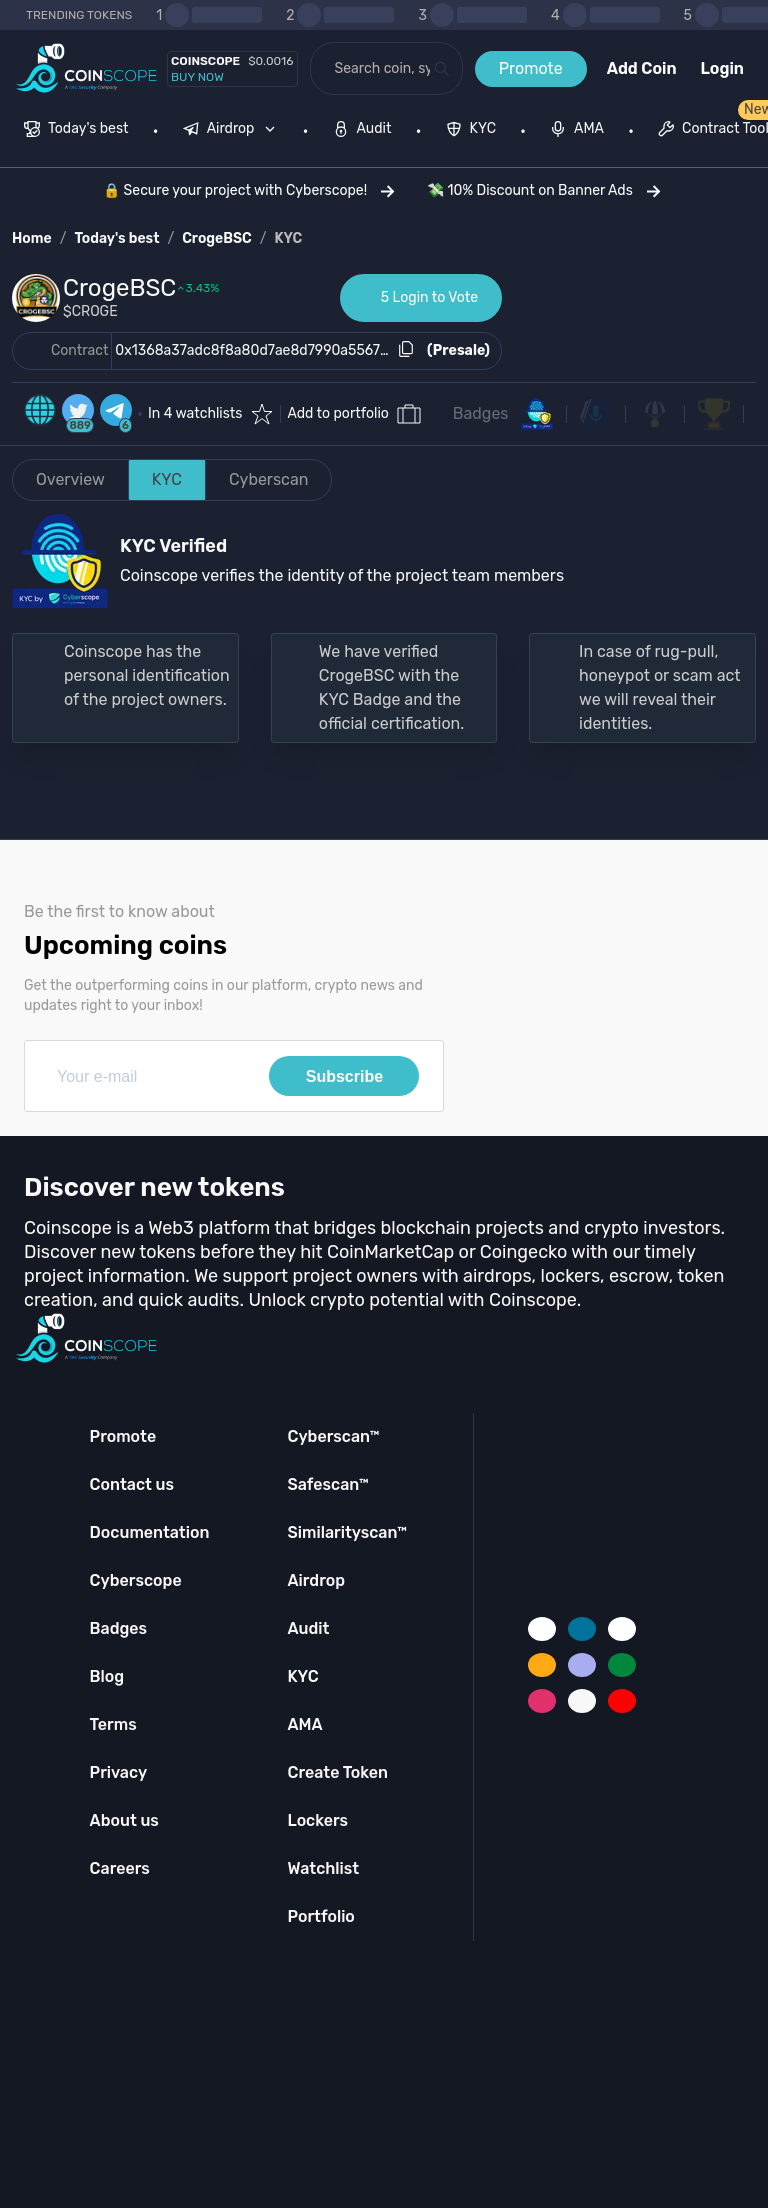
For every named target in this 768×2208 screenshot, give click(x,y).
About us (124, 1820)
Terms (113, 1724)
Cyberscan (269, 479)
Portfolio (320, 1916)
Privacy (118, 1772)
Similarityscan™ (347, 1532)
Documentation (150, 1532)
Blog (107, 1676)
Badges (481, 413)
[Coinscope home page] (86, 68)
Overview (70, 479)
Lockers (317, 1820)
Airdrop (316, 1580)
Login (722, 68)
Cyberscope (136, 1580)
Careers (120, 1868)
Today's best (116, 238)
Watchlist (323, 1868)
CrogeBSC (217, 238)
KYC (289, 238)
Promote (531, 68)
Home (32, 238)
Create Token (337, 1772)
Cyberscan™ (333, 1436)
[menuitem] (76, 131)
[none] (234, 131)
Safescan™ (328, 1484)
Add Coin (642, 68)
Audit (308, 1628)
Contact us (132, 1484)
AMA (304, 1724)
